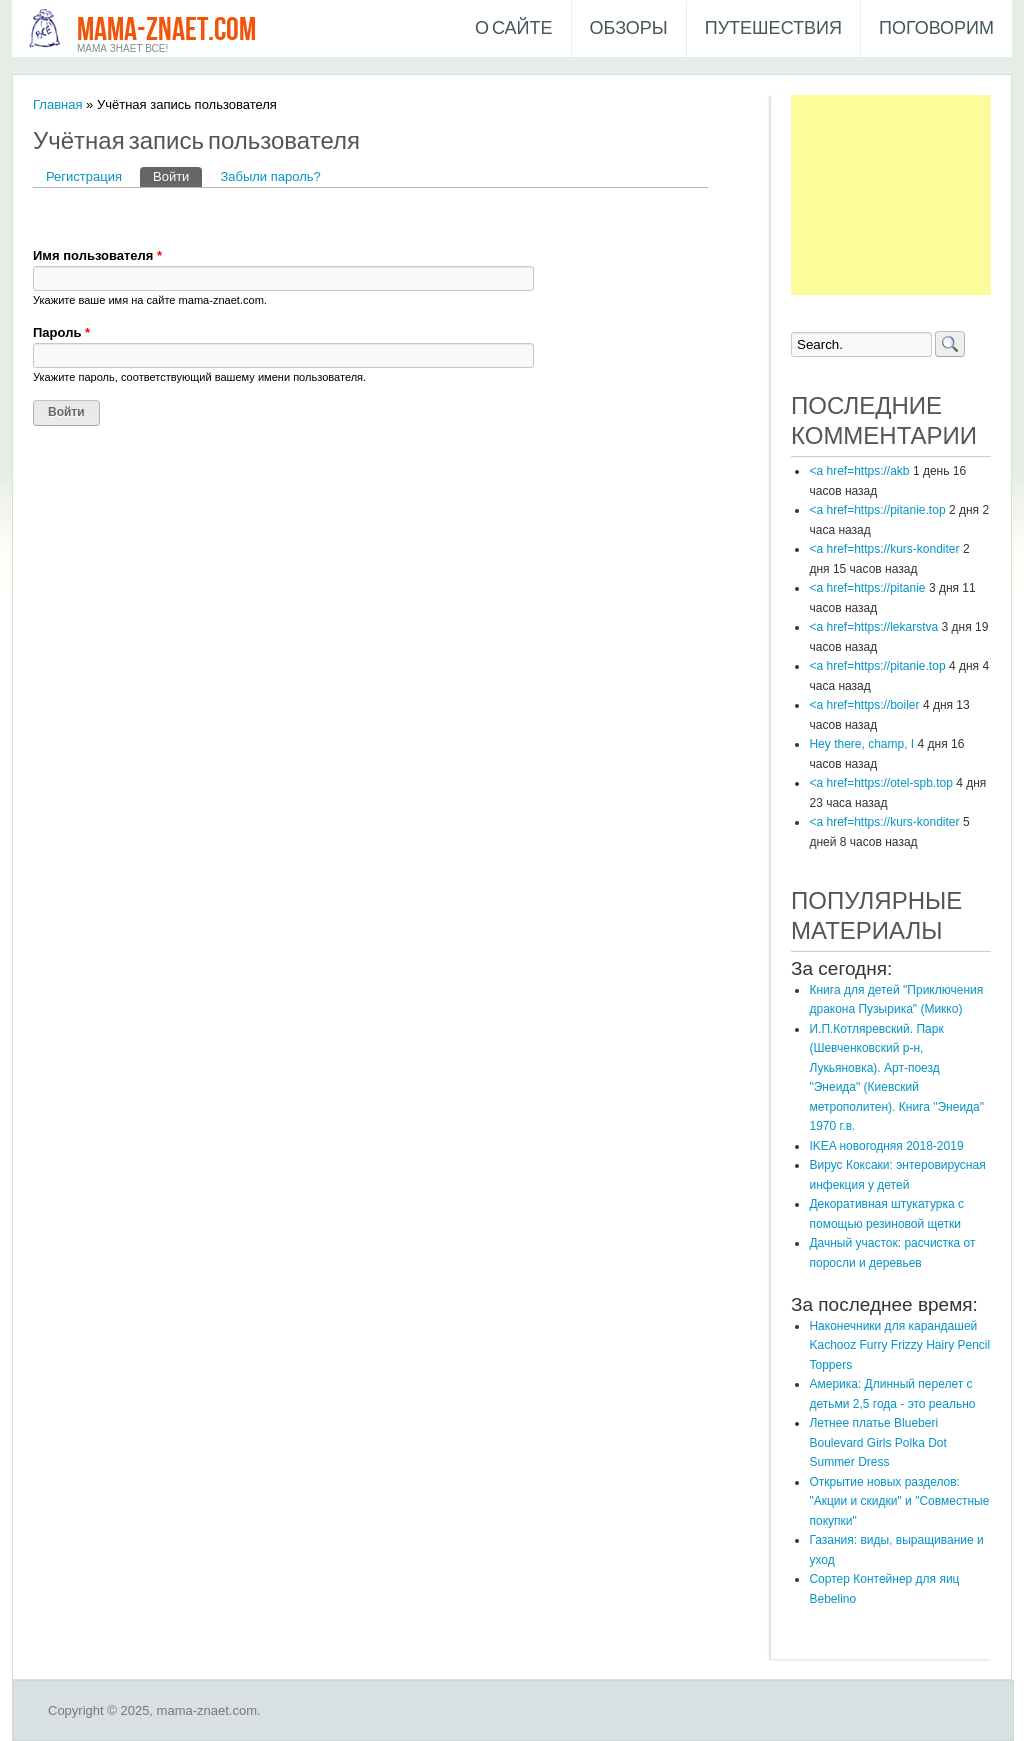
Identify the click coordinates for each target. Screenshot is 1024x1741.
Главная (57, 104)
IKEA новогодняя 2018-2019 (886, 1146)
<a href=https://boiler (864, 705)
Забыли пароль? (270, 176)
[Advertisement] (891, 195)
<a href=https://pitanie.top (877, 510)
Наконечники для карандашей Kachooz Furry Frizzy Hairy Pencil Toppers (899, 1345)
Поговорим (936, 28)
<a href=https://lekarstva (873, 627)
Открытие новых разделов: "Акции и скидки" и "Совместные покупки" (899, 1501)
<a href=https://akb (859, 471)
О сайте (514, 28)
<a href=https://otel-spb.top (880, 783)
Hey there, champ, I (861, 744)
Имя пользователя (97, 255)
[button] (49, 217)
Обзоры (629, 28)
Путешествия (773, 28)
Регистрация (84, 176)
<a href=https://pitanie (867, 588)
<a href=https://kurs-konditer (884, 549)
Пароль (61, 332)
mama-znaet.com (166, 30)
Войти (177, 175)
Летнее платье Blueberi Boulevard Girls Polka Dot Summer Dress (877, 1442)
